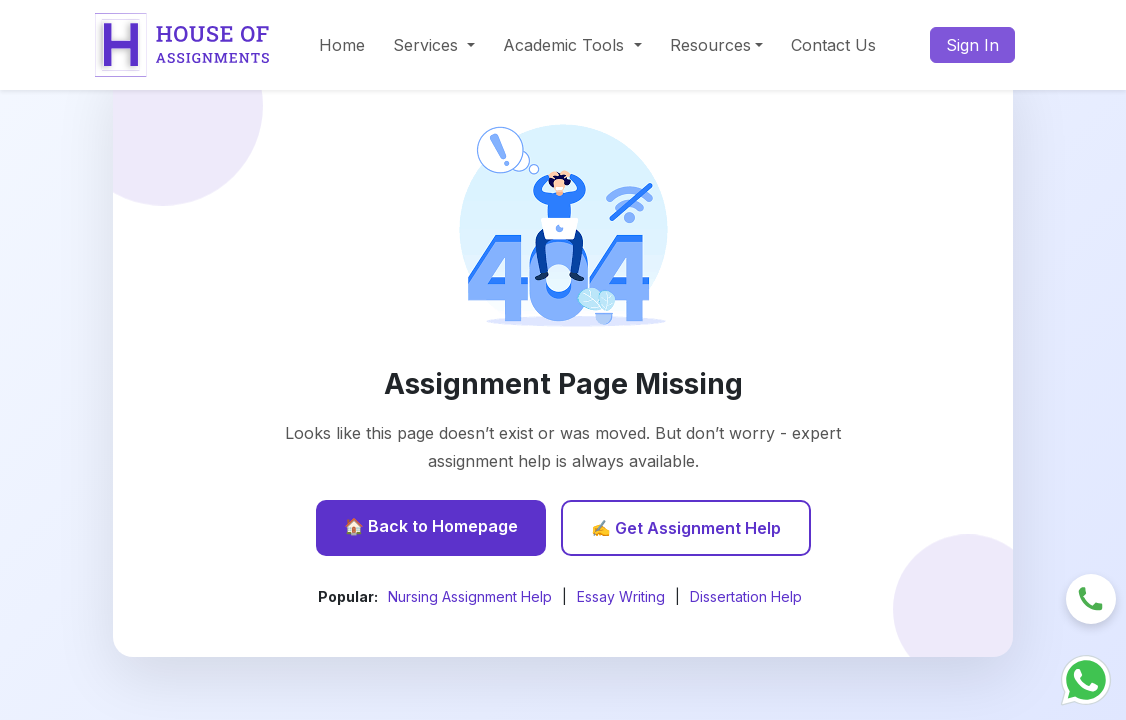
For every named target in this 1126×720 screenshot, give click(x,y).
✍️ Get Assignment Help (686, 528)
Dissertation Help (746, 596)
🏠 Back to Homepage (431, 526)
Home (342, 45)
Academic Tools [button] (566, 45)
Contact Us (833, 45)
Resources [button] (710, 45)
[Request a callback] (1091, 597)
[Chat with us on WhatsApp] (1086, 678)
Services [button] (428, 45)
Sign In (972, 45)
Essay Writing (621, 596)
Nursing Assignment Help (470, 596)
